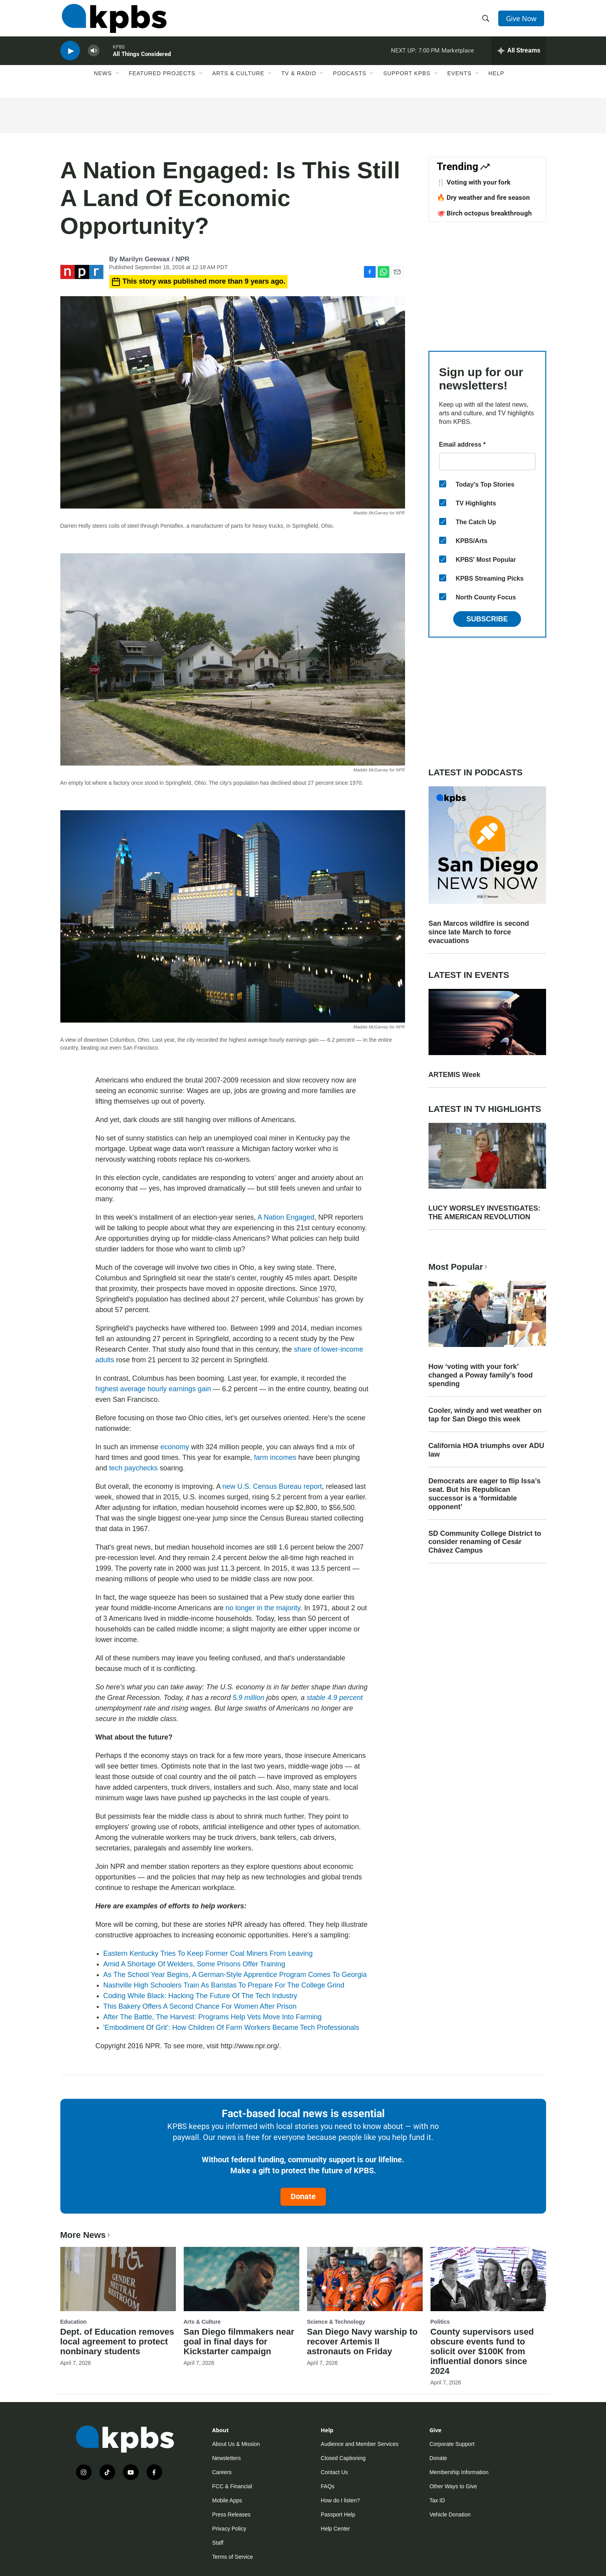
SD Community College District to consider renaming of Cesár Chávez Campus (485, 1542)
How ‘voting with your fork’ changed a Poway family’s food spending (481, 1375)
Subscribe (487, 619)
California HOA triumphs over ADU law (486, 1450)
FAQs (328, 2486)
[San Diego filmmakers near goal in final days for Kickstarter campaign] (241, 2279)
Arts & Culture (238, 81)
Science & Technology (336, 2322)
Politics (440, 2322)
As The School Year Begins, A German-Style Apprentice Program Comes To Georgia (235, 1975)
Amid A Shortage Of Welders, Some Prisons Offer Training (194, 1964)
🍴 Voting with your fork (473, 182)
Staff (218, 2543)
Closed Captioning (343, 2458)
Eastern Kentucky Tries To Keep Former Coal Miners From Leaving (208, 1953)
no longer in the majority (263, 1608)
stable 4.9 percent (335, 1698)
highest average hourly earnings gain (153, 1389)
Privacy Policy (229, 2528)
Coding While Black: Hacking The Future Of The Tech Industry (200, 1996)
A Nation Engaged (285, 1217)
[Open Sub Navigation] (118, 81)
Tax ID (437, 2500)
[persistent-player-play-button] (70, 57)
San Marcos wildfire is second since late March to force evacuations (479, 932)
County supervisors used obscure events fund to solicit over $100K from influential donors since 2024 (482, 2351)
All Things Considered (142, 60)
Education (73, 2322)
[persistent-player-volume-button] (93, 57)
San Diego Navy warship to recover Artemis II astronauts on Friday (362, 2341)
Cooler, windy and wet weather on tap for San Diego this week (485, 1415)
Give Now (522, 20)
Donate (303, 2196)
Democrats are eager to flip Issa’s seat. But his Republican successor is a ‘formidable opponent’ (485, 1494)
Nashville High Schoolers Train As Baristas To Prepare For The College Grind (224, 1985)
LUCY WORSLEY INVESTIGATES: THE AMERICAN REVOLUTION (485, 1212)
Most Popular (459, 1267)
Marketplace (457, 56)
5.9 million (248, 1698)
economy (175, 1447)
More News (86, 2235)
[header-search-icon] (486, 20)
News (103, 81)
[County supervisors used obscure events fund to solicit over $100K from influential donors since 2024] (488, 2279)
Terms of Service (232, 2557)
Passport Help (338, 2514)
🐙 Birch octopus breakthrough (484, 213)
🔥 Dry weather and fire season (483, 197)
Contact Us (334, 2472)
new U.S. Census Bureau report (272, 1486)
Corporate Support (451, 2444)
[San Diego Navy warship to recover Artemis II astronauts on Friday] (365, 2279)
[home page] (112, 20)
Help (496, 81)
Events (459, 81)
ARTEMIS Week (455, 1075)
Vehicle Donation (449, 2514)
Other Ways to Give (453, 2486)
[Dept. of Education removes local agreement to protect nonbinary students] (118, 2279)
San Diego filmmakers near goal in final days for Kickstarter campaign (239, 2341)
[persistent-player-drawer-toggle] (519, 56)
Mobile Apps (227, 2500)
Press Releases (231, 2514)
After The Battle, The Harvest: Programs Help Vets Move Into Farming (212, 2017)
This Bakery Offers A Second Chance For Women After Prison (200, 2006)
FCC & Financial (232, 2486)
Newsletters (226, 2458)
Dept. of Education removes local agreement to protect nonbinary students (117, 2341)
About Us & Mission (236, 2444)
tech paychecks (133, 1468)
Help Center (335, 2528)
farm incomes (275, 1457)
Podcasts (349, 81)
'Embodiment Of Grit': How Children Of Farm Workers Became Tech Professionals (231, 2027)
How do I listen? (340, 2500)
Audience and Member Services (359, 2444)
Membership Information (458, 2472)
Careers (222, 2472)
